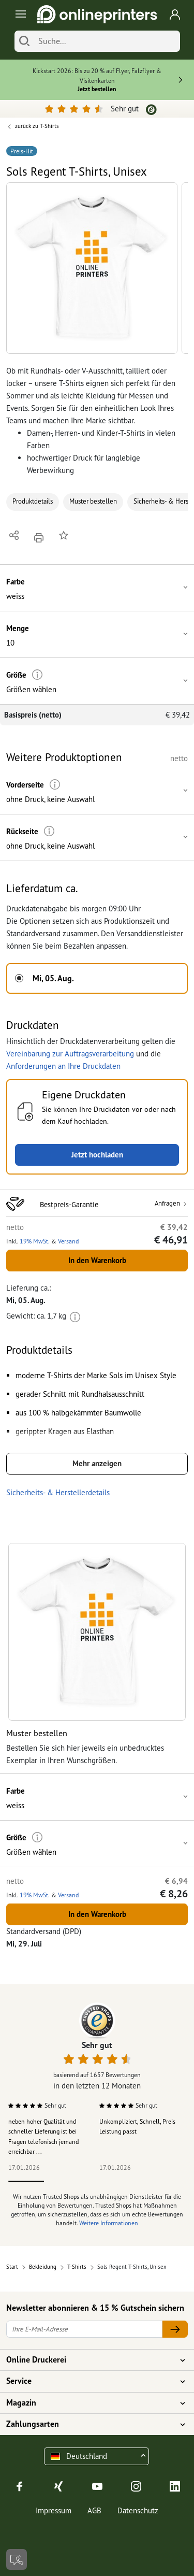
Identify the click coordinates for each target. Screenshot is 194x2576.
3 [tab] (97, 2181)
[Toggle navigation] (19, 14)
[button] (92, 268)
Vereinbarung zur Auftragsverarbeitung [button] (70, 1053)
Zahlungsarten (90, 2424)
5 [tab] (168, 2181)
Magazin (90, 2403)
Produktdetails (32, 501)
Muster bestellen (93, 501)
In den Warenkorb (97, 1260)
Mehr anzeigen (97, 1463)
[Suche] (106, 41)
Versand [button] (68, 1241)
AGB (94, 2510)
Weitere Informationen (108, 2223)
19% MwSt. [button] (35, 1241)
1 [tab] (26, 2181)
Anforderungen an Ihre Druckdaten (63, 1066)
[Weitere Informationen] (37, 674)
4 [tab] (133, 2181)
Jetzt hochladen (97, 1155)
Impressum (53, 2510)
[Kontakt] (16, 2559)
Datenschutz (137, 2510)
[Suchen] (24, 41)
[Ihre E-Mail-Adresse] (84, 2329)
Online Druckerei (90, 2360)
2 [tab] (62, 2181)
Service (90, 2381)
